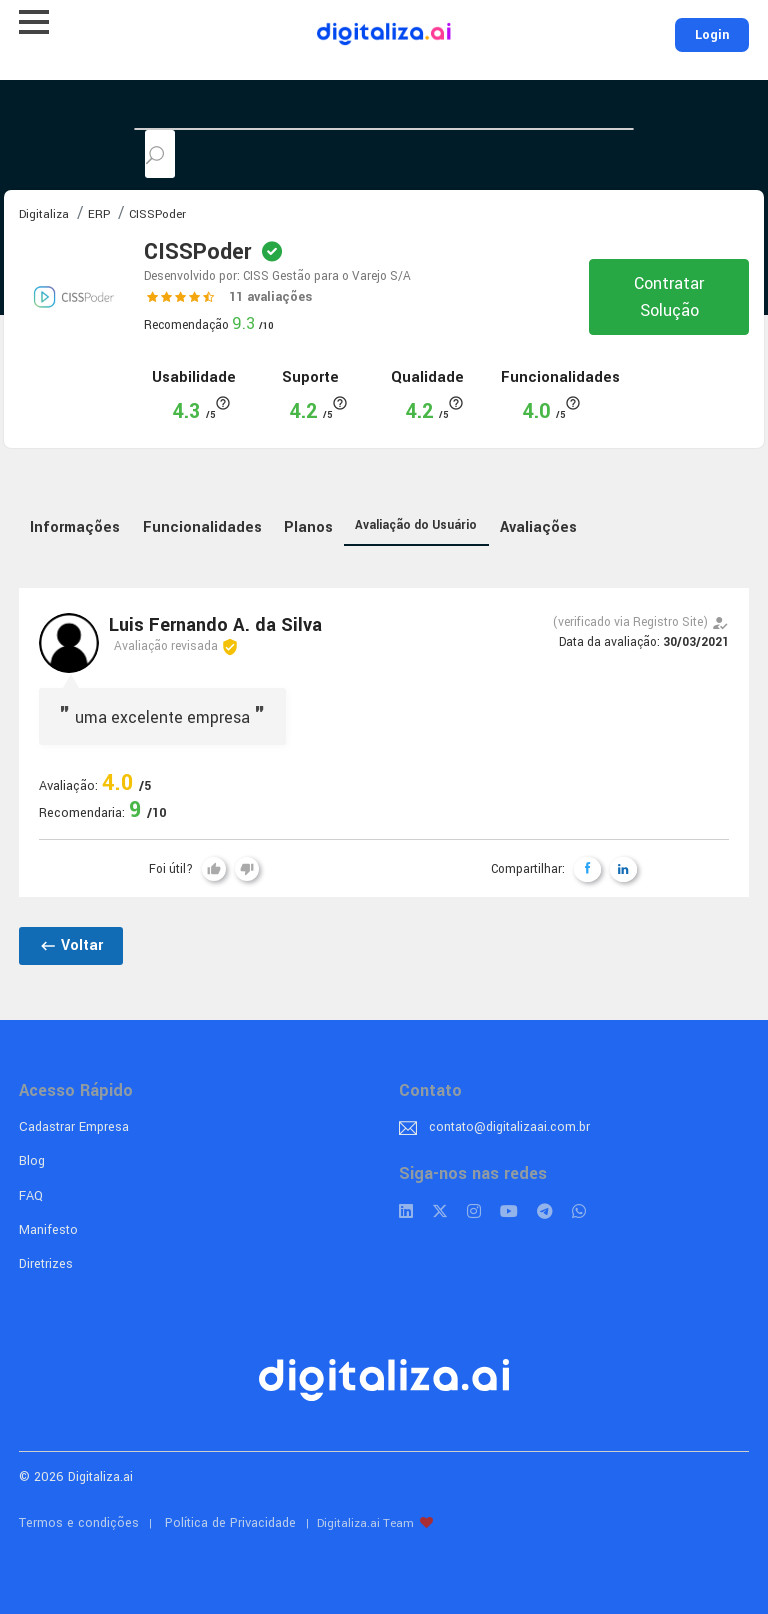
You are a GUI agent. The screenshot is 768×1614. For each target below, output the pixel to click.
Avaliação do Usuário (416, 525)
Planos (308, 527)
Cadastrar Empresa (74, 1127)
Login (712, 35)
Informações (75, 527)
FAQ (31, 1196)
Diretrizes (46, 1264)
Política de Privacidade (230, 1523)
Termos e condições (79, 1523)
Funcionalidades (202, 527)
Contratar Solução (669, 297)
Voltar (71, 945)
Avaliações (538, 527)
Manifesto (48, 1230)
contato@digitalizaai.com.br (509, 1127)
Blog (32, 1161)
